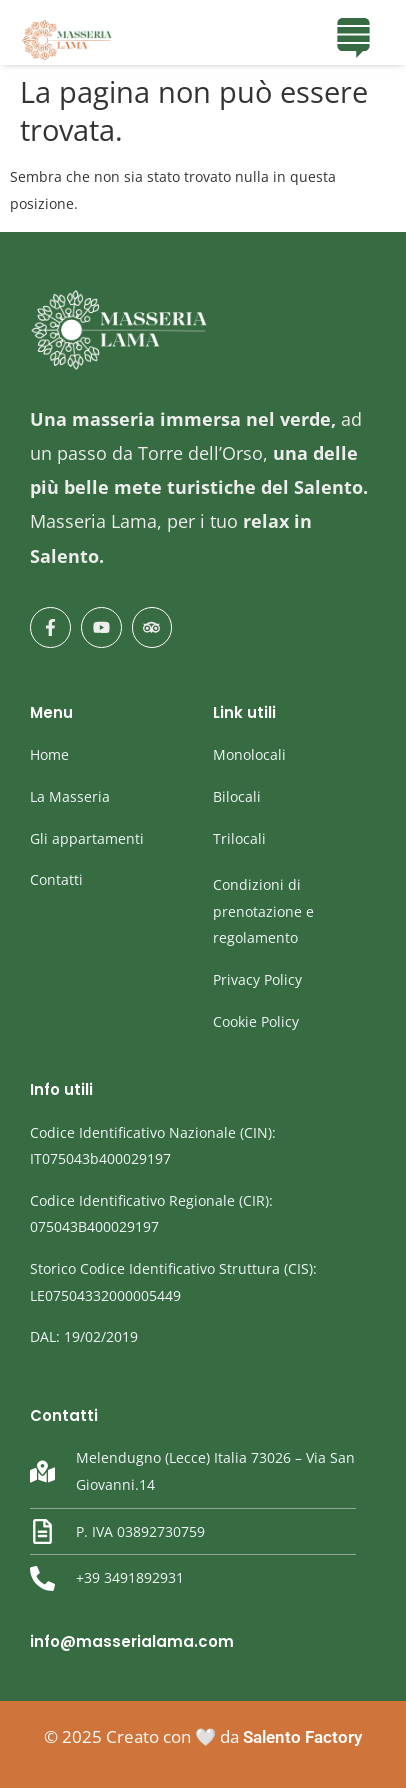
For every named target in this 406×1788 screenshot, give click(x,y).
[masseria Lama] (67, 40)
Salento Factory (302, 1737)
